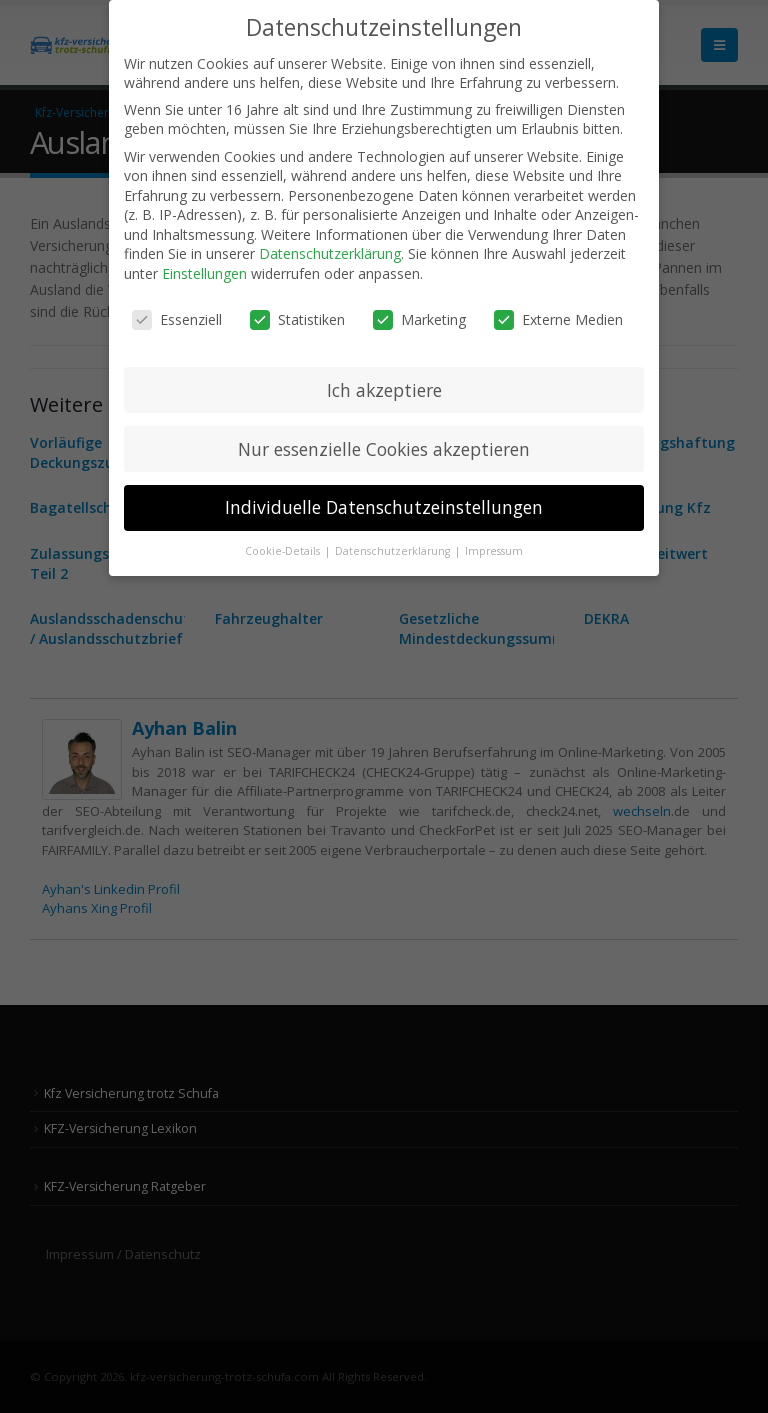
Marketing (419, 319)
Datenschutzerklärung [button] (394, 551)
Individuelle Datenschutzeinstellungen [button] (384, 507)
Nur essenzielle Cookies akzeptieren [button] (384, 449)
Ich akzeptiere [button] (384, 390)
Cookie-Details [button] (284, 551)
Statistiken (297, 319)
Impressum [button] (494, 551)
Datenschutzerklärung (330, 253)
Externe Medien (558, 319)
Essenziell (177, 319)
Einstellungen (204, 273)
